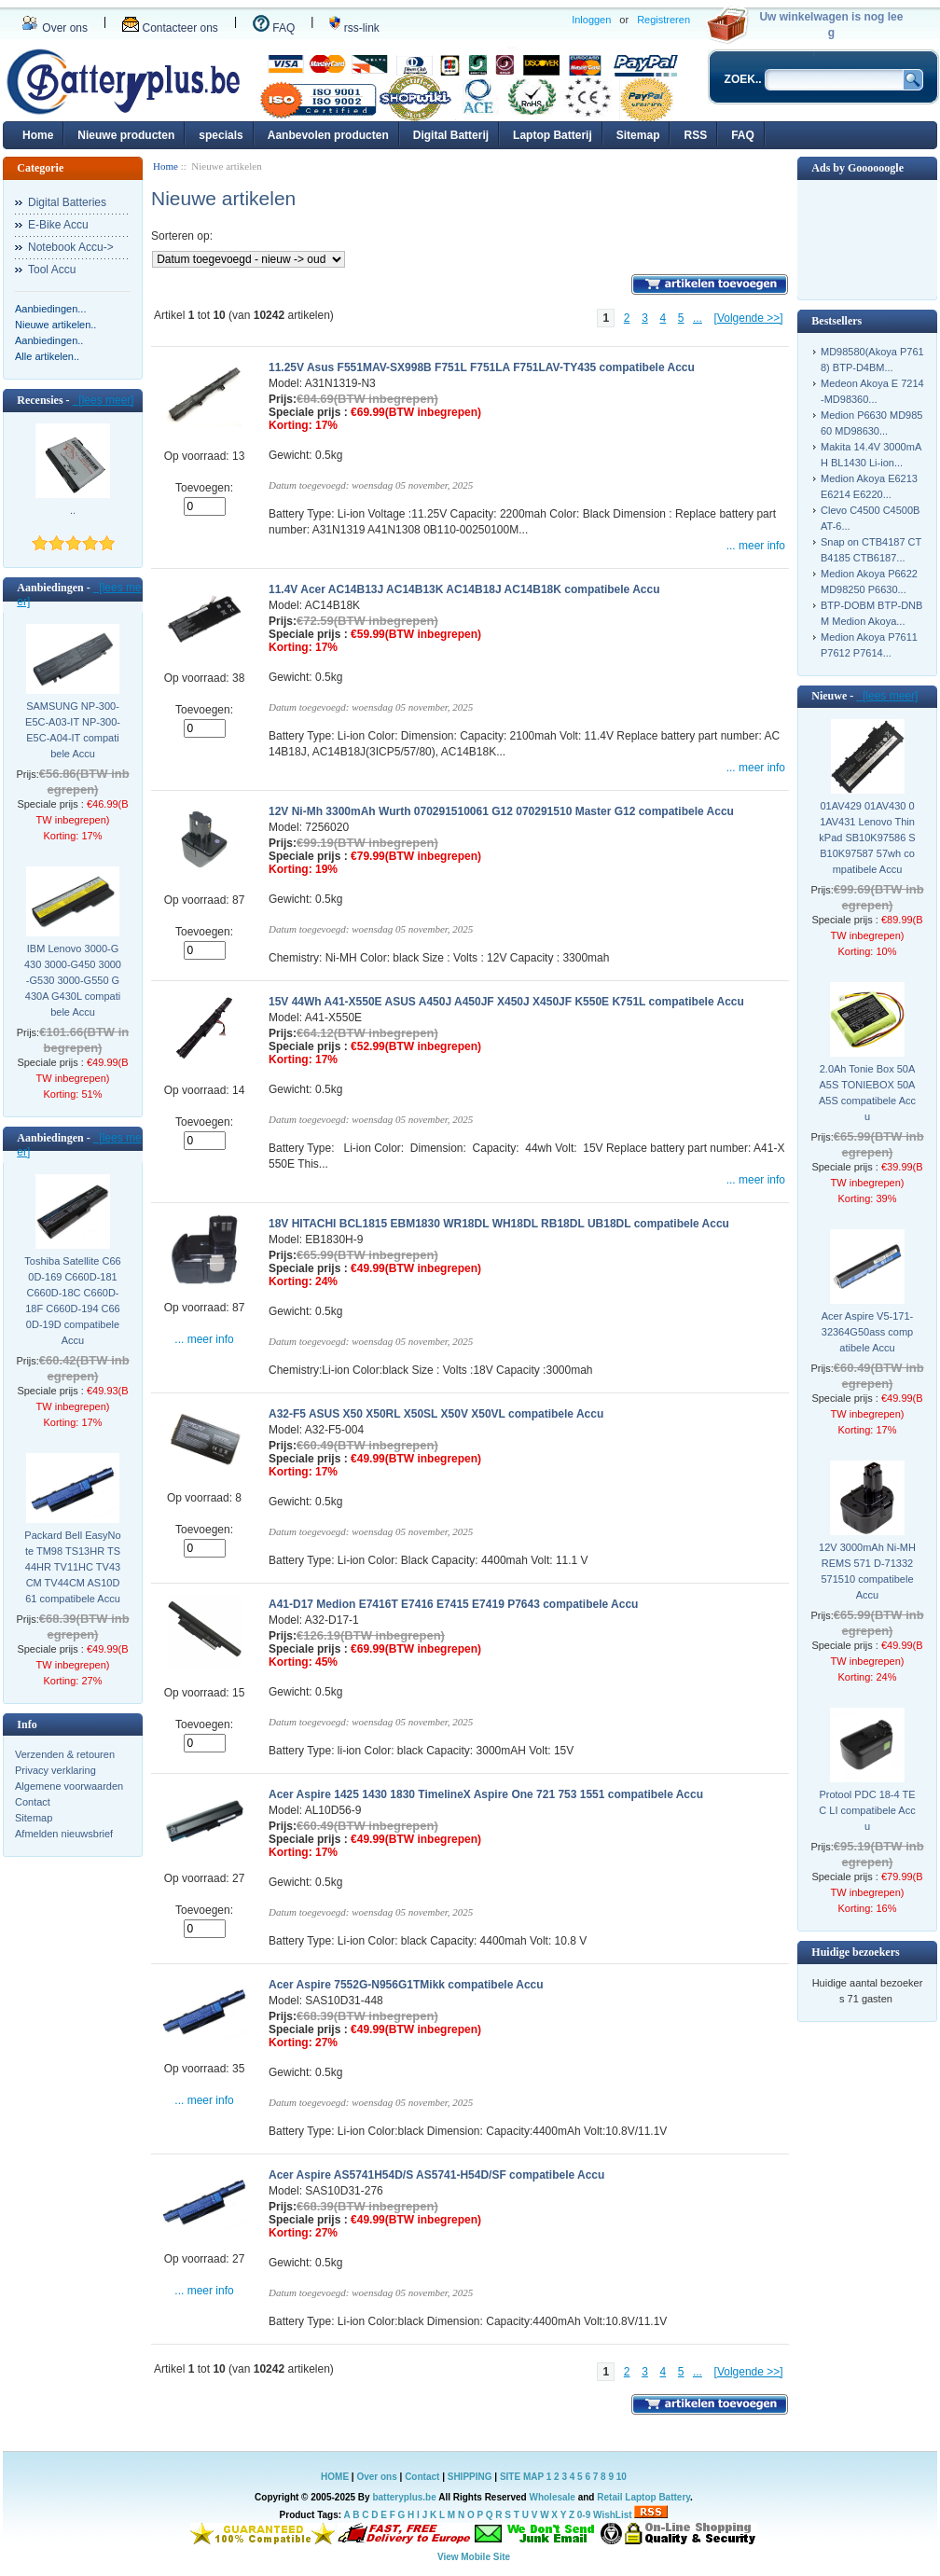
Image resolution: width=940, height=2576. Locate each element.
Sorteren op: (182, 235)
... (697, 318)
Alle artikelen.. (47, 356)
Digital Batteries (67, 202)
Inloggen (591, 19)
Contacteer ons (170, 28)
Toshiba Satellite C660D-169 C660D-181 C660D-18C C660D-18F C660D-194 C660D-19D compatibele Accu (72, 1300)
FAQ (274, 28)
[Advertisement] (867, 238)
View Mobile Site (473, 2557)
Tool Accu (52, 269)
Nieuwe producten (125, 135)
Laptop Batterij (552, 135)
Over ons (54, 28)
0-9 (583, 2515)
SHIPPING (470, 2477)
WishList (612, 2515)
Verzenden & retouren (65, 1754)
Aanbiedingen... (50, 308)
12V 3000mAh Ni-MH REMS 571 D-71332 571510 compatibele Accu (867, 1571)
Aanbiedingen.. (49, 340)
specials (220, 135)
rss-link (354, 28)
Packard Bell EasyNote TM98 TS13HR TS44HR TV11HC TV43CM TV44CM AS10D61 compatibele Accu (72, 1567)
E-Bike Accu (58, 224)
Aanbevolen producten (328, 135)
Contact (32, 1801)
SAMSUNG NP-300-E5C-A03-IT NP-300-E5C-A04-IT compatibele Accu (72, 729)
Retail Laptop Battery (643, 2497)
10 (621, 2477)
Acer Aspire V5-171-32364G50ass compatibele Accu (867, 1331)
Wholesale (551, 2497)
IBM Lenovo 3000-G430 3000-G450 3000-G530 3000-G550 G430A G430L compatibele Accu (72, 980)
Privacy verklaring (55, 1770)
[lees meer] (103, 400)
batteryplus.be (403, 2497)
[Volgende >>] (748, 318)
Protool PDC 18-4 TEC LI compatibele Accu (867, 1810)
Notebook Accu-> (71, 247)
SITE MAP (522, 2477)
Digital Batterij (451, 135)
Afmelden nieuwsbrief (64, 1833)
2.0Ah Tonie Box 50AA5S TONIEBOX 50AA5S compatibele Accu (867, 1092)
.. (73, 510)
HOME (335, 2477)
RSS (695, 135)
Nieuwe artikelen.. (55, 324)
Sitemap (638, 135)
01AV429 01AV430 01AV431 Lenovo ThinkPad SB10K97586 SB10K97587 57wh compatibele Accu (867, 837)
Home (37, 135)
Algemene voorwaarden (69, 1786)
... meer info (755, 545)
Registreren (663, 19)
